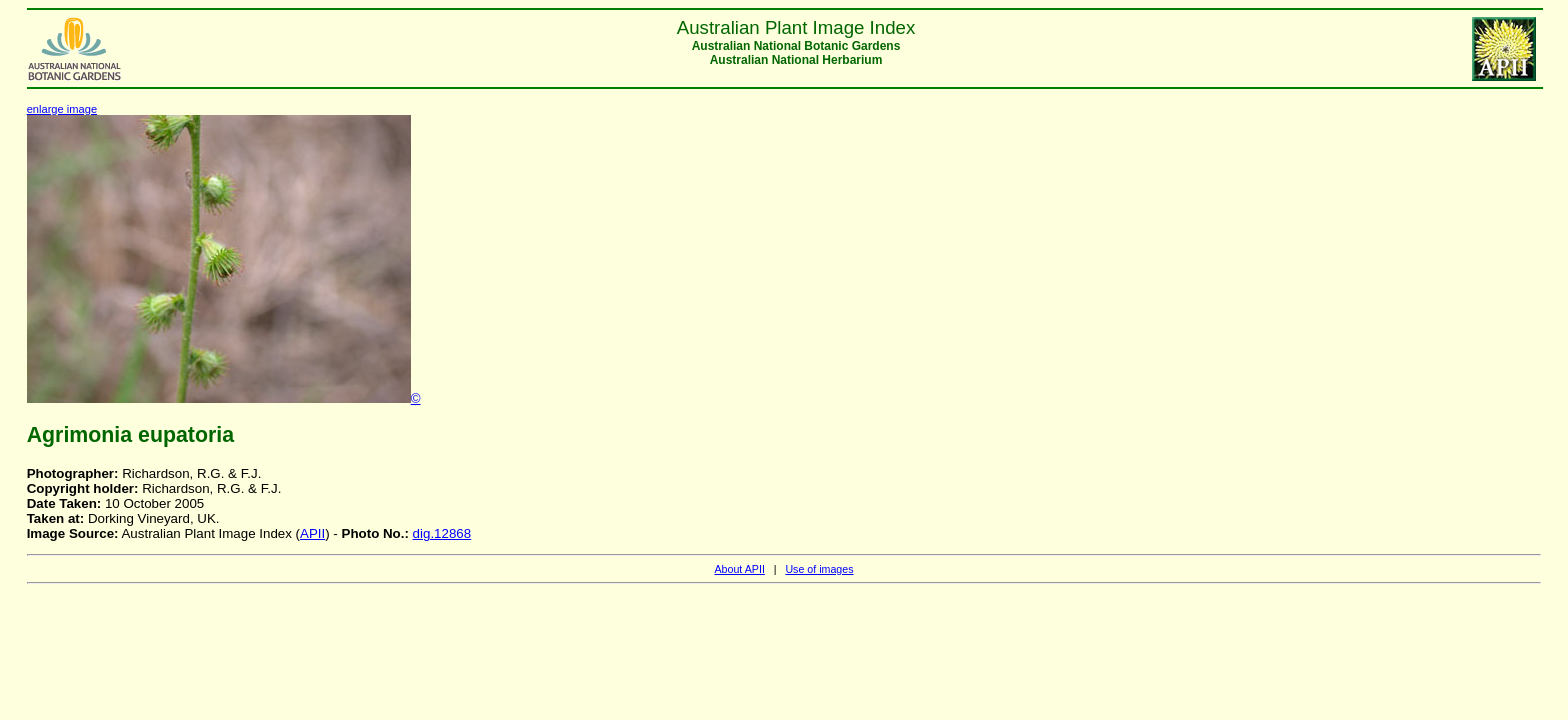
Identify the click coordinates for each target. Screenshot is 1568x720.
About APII (739, 569)
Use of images (819, 569)
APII (312, 533)
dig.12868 (442, 533)
